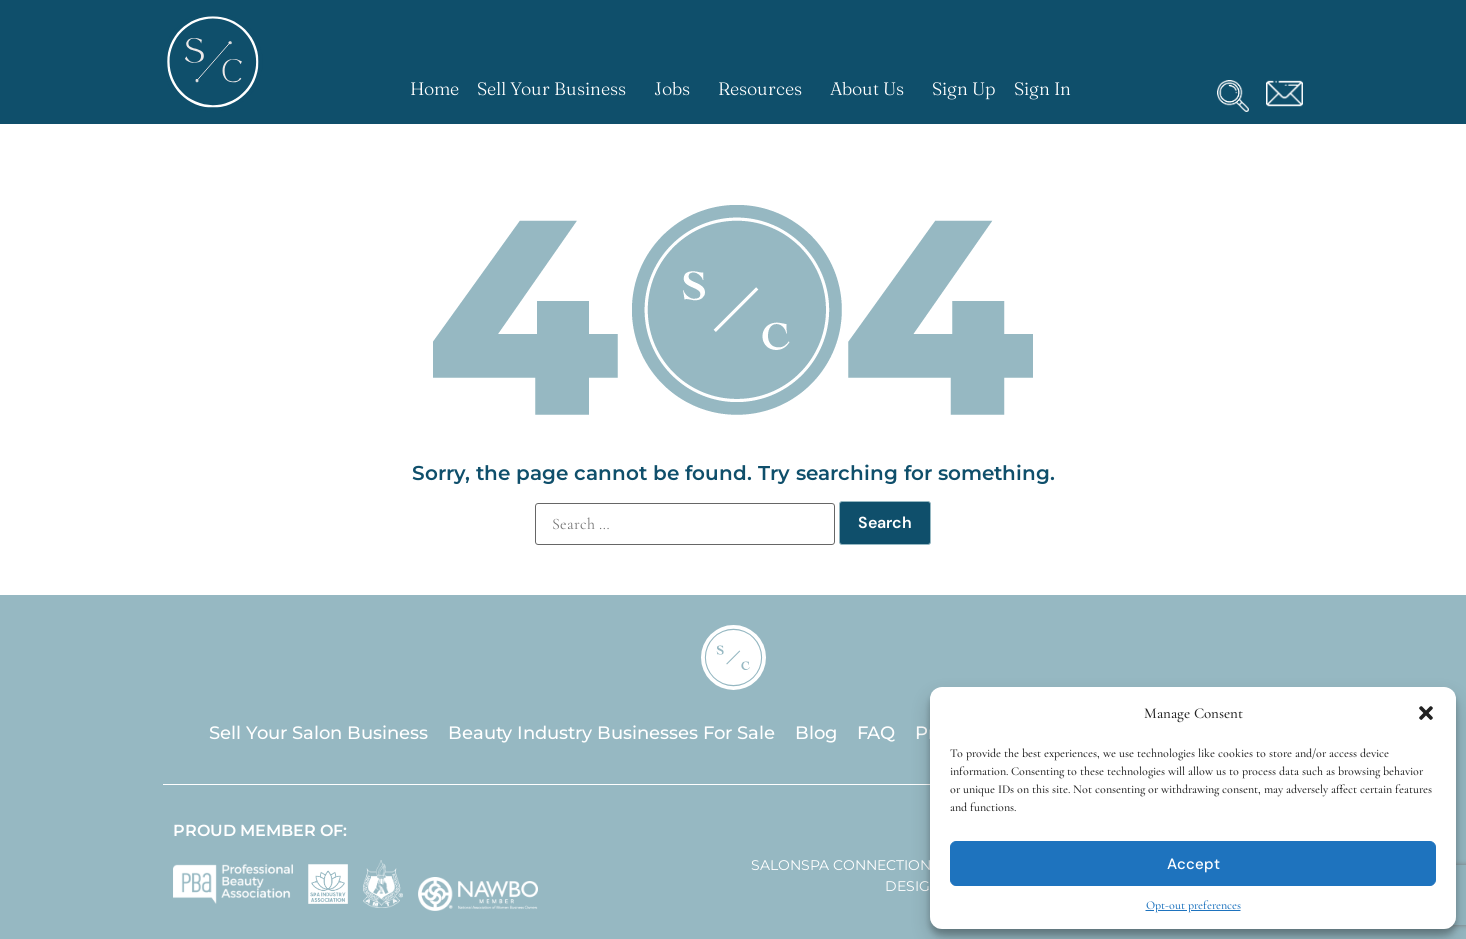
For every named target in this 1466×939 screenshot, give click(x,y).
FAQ (876, 733)
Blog (816, 733)
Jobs (677, 88)
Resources (765, 88)
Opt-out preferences (1193, 905)
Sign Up (964, 88)
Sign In (1042, 88)
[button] (1426, 713)
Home (434, 88)
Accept (1193, 864)
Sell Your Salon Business (318, 733)
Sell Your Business (556, 88)
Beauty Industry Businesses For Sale (611, 733)
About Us (872, 88)
